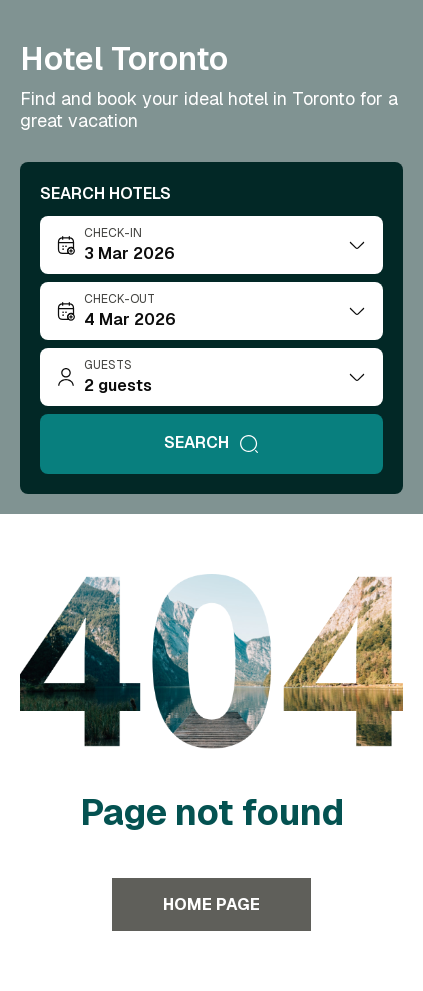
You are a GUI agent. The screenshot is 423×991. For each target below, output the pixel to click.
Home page (211, 904)
